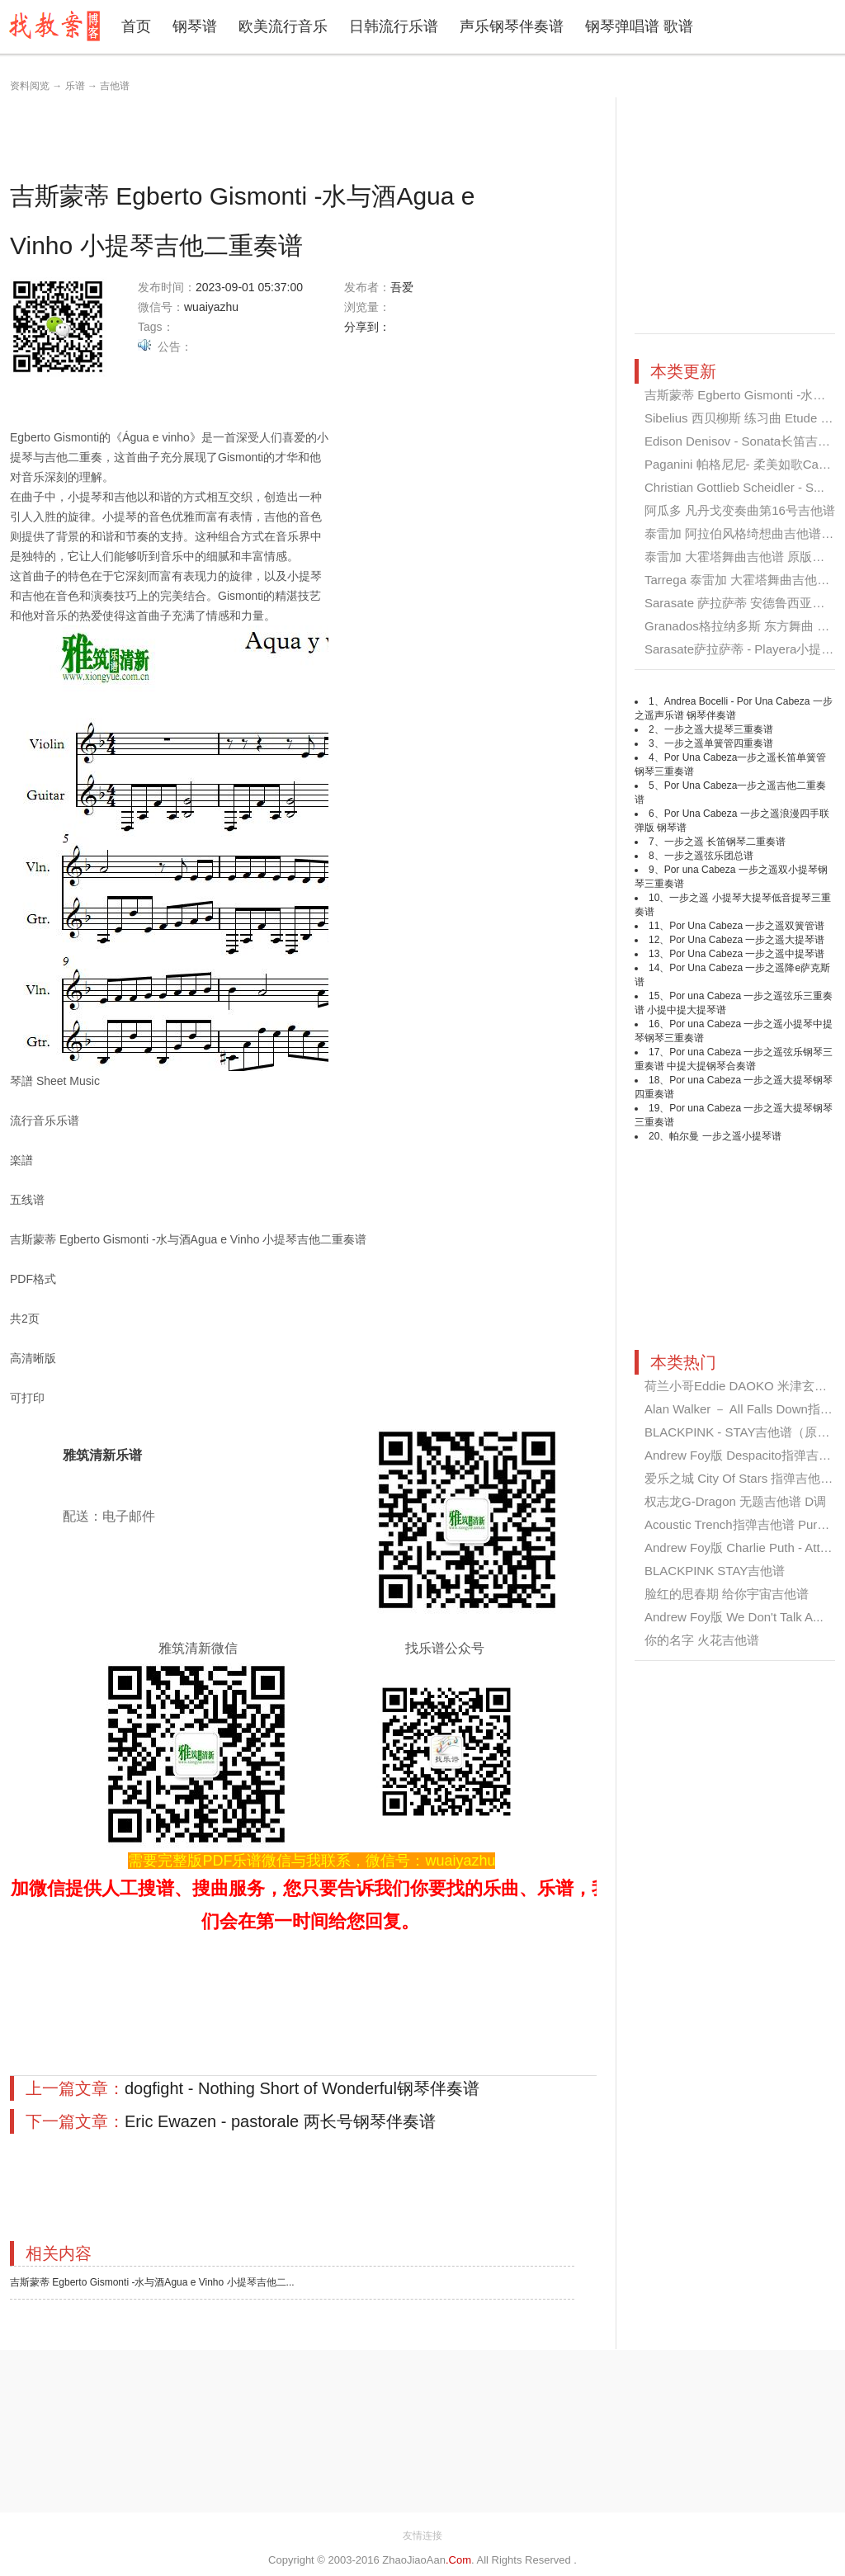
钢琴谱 (194, 26)
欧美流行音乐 (283, 26)
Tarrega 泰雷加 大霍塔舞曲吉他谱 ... (743, 580)
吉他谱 (115, 86)
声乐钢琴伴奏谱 (512, 26)
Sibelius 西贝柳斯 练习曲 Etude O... (742, 418)
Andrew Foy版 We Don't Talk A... (734, 1617)
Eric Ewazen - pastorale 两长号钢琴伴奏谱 (280, 2121)
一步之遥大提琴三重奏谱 (718, 729)
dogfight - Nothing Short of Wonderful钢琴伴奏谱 (302, 2088)
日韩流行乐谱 (393, 26)
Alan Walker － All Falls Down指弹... (743, 1409)
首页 (136, 26)
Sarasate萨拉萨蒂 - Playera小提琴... (744, 649)
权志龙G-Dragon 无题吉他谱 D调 (735, 1501)
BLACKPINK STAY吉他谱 (714, 1571)
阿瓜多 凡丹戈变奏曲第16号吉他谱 (739, 510)
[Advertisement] (310, 134)
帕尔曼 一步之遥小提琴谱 (725, 1136)
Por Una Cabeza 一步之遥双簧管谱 (746, 926)
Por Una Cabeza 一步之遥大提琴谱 (746, 940)
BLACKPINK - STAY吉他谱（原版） (743, 1432)
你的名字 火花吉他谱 (701, 1640)
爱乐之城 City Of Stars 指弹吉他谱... (743, 1478)
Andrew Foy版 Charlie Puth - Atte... (740, 1547)
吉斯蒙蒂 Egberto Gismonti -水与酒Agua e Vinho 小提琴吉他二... (152, 2282)
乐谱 (75, 86)
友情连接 (422, 2535)
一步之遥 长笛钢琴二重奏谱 (725, 841)
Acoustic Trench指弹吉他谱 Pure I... (742, 1524)
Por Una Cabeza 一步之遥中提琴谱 (746, 954)
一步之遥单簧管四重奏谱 (718, 743)
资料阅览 (30, 86)
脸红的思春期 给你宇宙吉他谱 (726, 1594)
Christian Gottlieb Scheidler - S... (734, 487)
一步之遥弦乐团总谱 (708, 855)
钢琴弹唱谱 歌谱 (639, 26)
